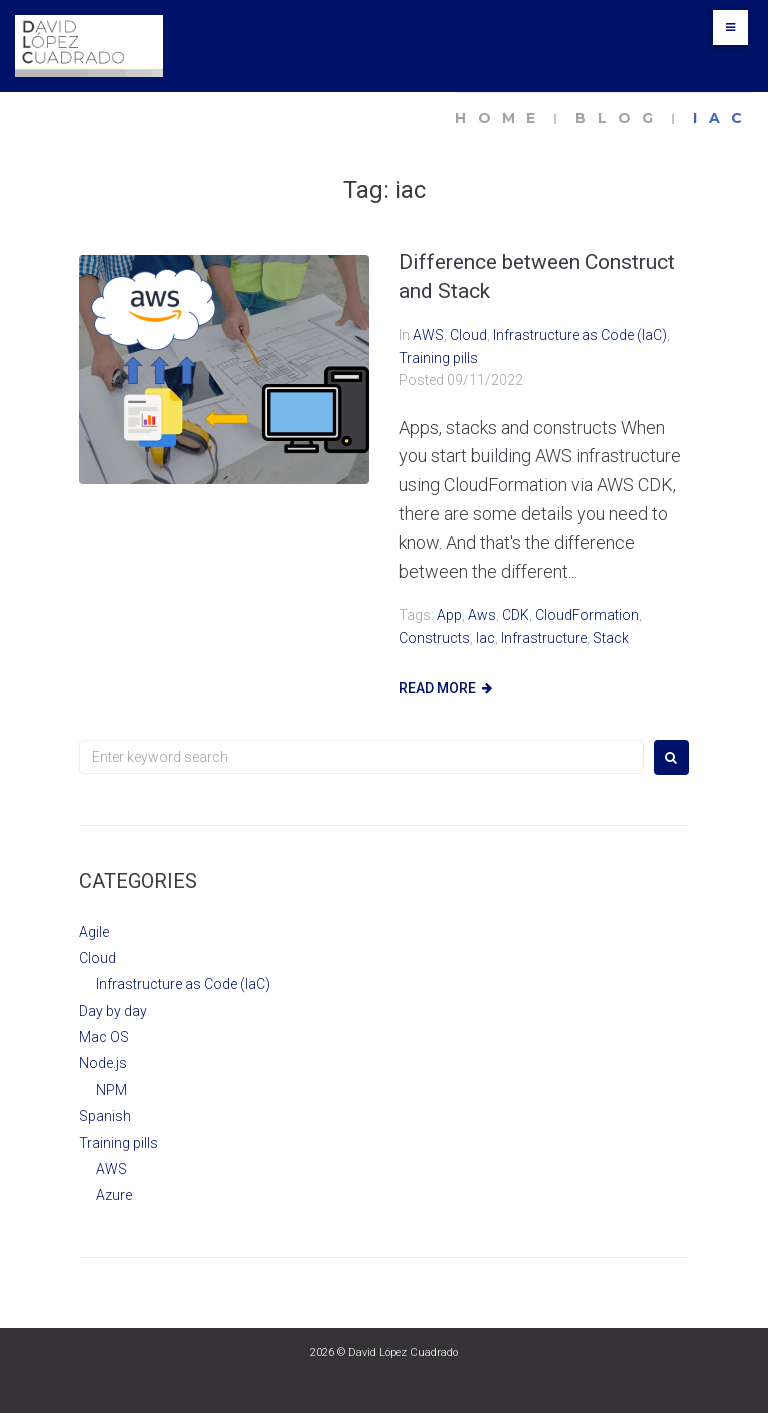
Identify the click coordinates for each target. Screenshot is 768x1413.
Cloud (468, 335)
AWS (428, 335)
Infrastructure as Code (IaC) (580, 335)
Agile (94, 932)
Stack (611, 638)
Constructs (434, 638)
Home (500, 118)
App (449, 615)
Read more (437, 688)
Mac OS (104, 1037)
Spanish (105, 1116)
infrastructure (544, 638)
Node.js (103, 1063)
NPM (111, 1090)
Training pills (438, 358)
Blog (619, 118)
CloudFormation (587, 615)
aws (482, 615)
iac (485, 638)
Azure (114, 1195)
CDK (515, 615)
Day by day (113, 1011)
